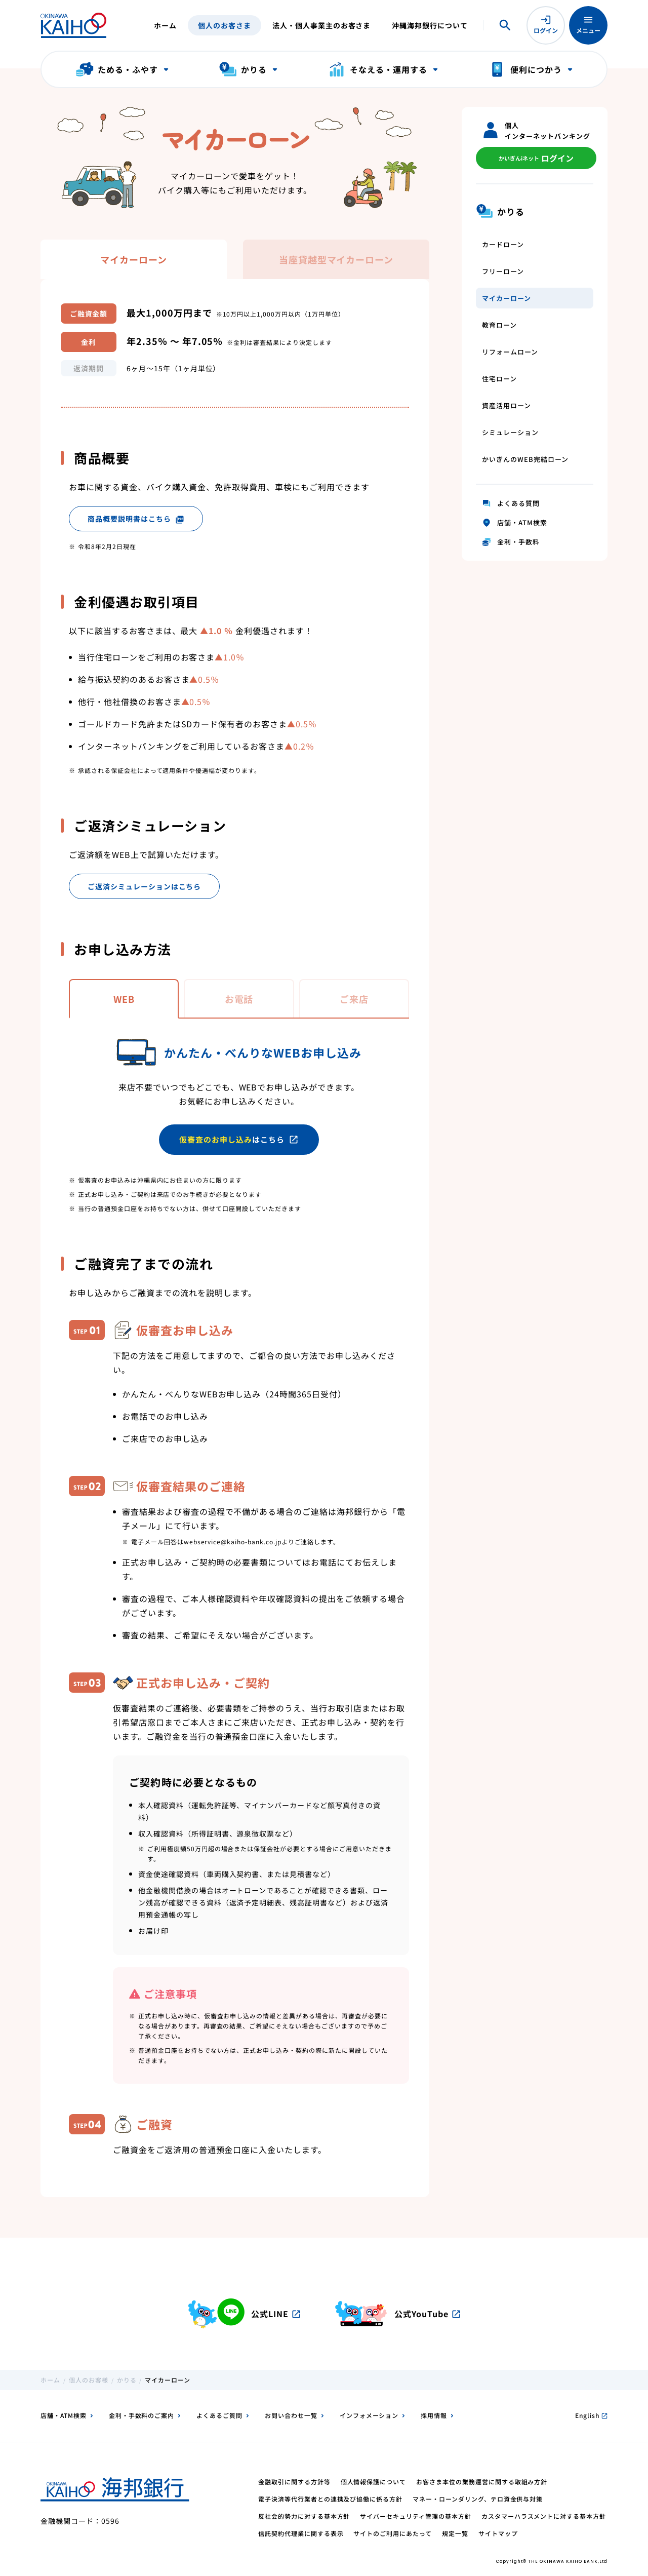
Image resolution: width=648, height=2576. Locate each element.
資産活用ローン (506, 405)
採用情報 (434, 2415)
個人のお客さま (224, 25)
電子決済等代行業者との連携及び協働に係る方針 (330, 2498)
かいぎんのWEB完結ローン (525, 459)
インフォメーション (369, 2415)
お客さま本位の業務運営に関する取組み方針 (481, 2481)
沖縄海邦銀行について (430, 25)
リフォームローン (510, 352)
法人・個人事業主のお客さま (321, 25)
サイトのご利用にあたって (392, 2533)
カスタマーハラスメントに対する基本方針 (543, 2516)
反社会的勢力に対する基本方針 (304, 2516)
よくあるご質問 (219, 2415)
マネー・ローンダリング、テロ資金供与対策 (478, 2498)
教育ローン (499, 325)
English (591, 2415)
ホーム (165, 25)
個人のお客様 (88, 2379)
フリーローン (503, 271)
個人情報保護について (374, 2481)
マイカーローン (506, 298)
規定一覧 (455, 2533)
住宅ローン (499, 378)
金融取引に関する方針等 (294, 2481)
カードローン (503, 244)
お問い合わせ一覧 (291, 2415)
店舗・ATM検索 (63, 2415)
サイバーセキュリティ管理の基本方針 (415, 2516)
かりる (127, 2379)
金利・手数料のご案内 (142, 2415)
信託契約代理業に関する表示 (300, 2533)
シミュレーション (510, 432)
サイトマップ (498, 2533)
